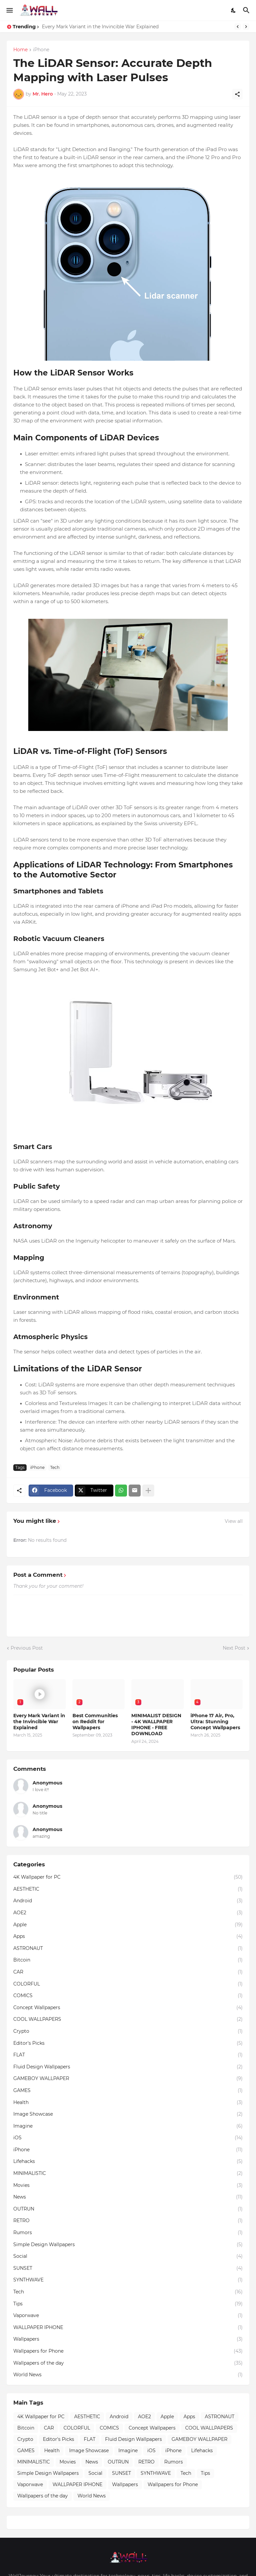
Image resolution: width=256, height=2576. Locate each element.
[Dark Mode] (234, 10)
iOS (128, 2138)
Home (20, 50)
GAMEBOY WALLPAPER (128, 2078)
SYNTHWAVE (128, 2280)
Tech (55, 1467)
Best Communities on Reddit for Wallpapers (95, 1722)
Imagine (128, 2126)
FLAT (128, 2055)
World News (128, 2375)
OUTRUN (128, 2209)
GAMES (128, 2090)
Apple (128, 1925)
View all (234, 1521)
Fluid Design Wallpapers (128, 2067)
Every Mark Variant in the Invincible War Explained (100, 27)
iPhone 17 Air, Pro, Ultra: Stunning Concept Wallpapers (215, 1722)
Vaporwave (128, 2315)
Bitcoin (128, 1960)
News (128, 2197)
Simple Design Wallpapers (128, 2244)
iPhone (41, 50)
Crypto (128, 2031)
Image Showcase (128, 2114)
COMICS (128, 1995)
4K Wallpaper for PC (128, 1877)
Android (128, 1901)
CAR (128, 1972)
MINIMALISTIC (128, 2173)
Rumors (128, 2232)
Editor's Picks (128, 2043)
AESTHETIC (128, 1889)
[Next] (246, 26)
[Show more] (148, 1491)
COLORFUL (128, 1984)
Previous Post (27, 1648)
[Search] (247, 10)
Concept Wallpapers (128, 2007)
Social (128, 2256)
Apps (128, 1936)
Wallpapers (128, 2339)
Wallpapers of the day (128, 2363)
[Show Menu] (9, 10)
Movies (128, 2185)
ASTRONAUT (128, 1948)
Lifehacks (128, 2161)
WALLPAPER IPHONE (128, 2327)
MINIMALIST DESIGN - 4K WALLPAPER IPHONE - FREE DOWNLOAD (156, 1725)
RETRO (128, 2221)
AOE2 (128, 1913)
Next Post (234, 1648)
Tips (128, 2304)
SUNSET (128, 2268)
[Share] (237, 94)
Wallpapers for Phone (128, 2351)
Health (128, 2102)
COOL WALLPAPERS (128, 2019)
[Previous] (237, 26)
